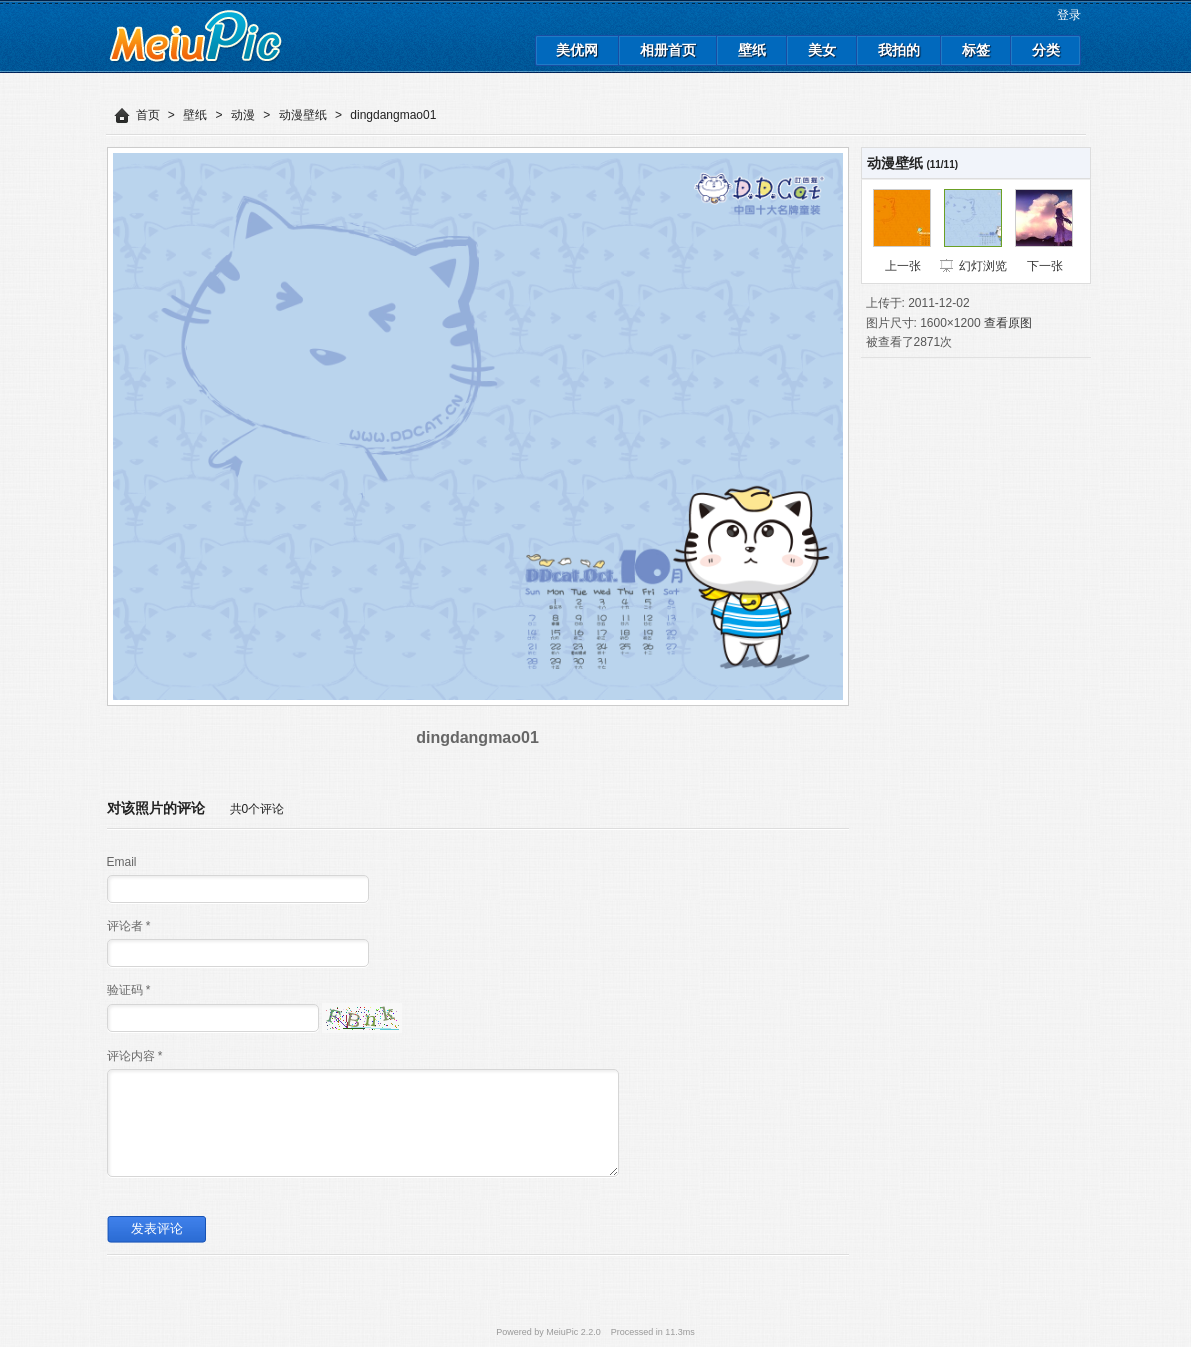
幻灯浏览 (983, 266)
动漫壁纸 (303, 115)
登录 (1069, 15)
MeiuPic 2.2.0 (573, 1332)
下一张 (1045, 266)
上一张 (903, 266)
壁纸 (195, 115)
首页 (148, 115)
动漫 (243, 115)
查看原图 (1008, 323)
